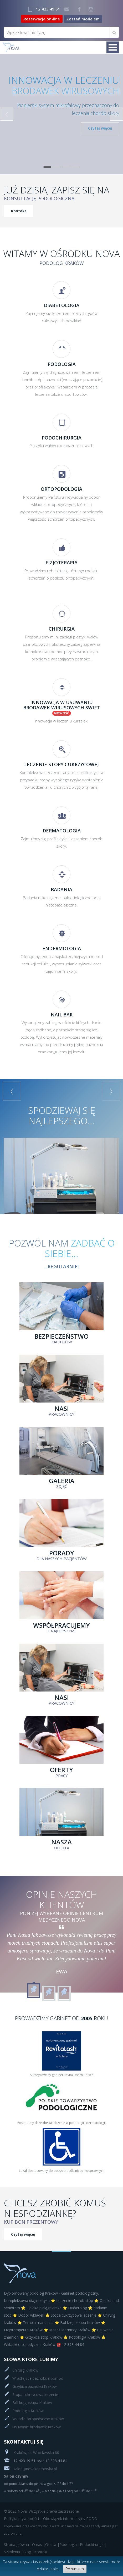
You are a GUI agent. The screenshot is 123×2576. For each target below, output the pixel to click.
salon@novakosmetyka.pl (30, 2468)
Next (116, 114)
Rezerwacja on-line (42, 18)
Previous (6, 114)
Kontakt (18, 210)
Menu (112, 47)
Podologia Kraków (28, 2410)
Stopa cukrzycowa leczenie (35, 2394)
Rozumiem (75, 2568)
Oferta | (52, 2544)
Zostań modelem (83, 18)
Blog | (28, 2551)
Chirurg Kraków (25, 2370)
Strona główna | (18, 2544)
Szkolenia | (13, 2551)
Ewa (61, 1971)
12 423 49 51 (48, 9)
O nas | (38, 2544)
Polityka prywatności (21, 2518)
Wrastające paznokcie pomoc (37, 2378)
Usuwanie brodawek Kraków (36, 2426)
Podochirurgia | (93, 2544)
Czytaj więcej (100, 128)
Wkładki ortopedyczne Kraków (38, 2418)
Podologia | (69, 2544)
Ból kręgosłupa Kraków (32, 2402)
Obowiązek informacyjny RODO (70, 2518)
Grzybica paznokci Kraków (34, 2386)
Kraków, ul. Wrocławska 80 (31, 2452)
